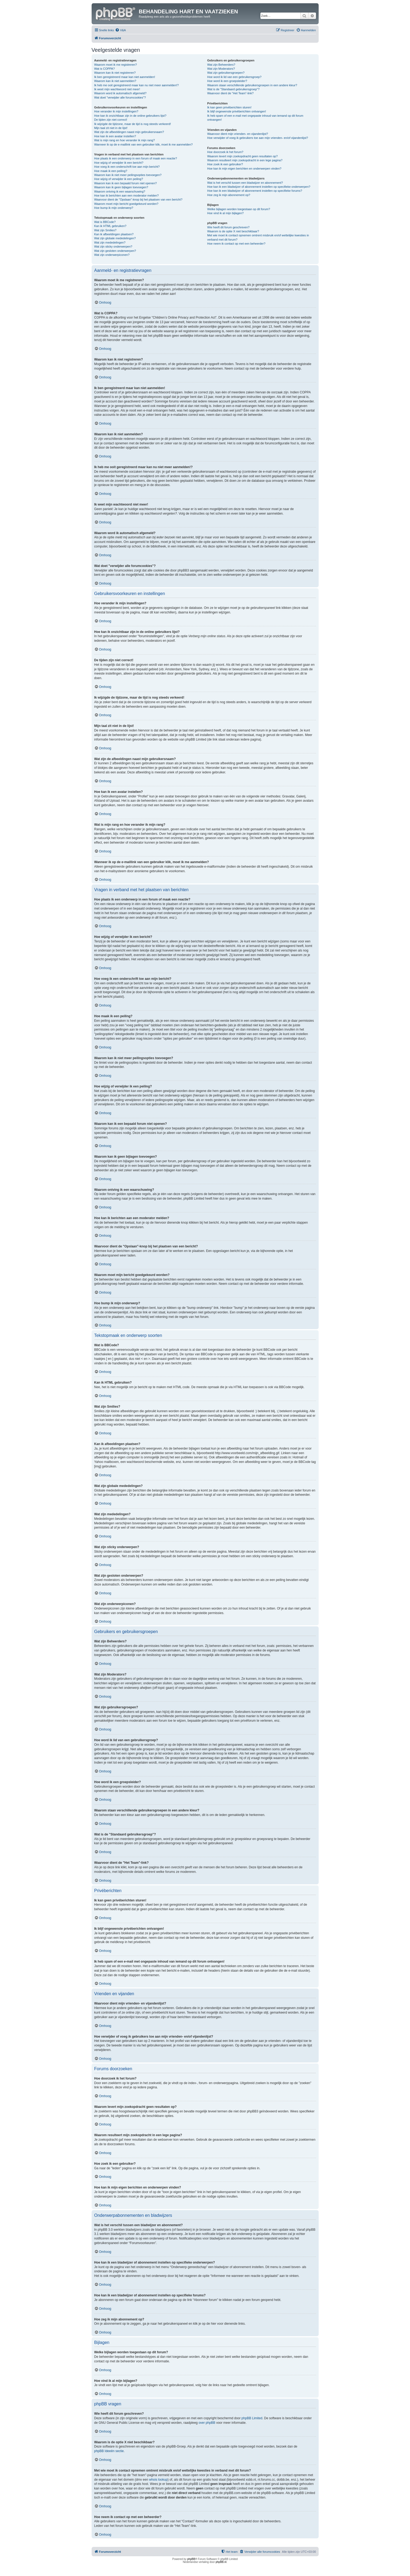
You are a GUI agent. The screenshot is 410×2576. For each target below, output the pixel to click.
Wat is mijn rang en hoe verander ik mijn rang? (124, 140)
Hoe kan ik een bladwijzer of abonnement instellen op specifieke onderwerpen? (258, 186)
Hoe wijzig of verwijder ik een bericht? (118, 162)
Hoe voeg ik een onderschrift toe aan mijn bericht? (127, 166)
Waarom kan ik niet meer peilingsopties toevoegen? (128, 175)
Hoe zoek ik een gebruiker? (225, 164)
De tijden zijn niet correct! (110, 119)
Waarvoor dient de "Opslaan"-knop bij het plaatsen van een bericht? (138, 199)
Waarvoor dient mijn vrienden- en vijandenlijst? (237, 133)
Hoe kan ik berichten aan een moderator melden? (126, 195)
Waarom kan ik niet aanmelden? (115, 81)
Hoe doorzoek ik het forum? (225, 152)
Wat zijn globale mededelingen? (115, 238)
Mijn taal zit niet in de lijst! (111, 128)
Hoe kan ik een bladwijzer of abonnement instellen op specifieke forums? (254, 190)
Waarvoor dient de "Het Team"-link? (230, 93)
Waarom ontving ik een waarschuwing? (119, 191)
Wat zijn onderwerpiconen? (112, 254)
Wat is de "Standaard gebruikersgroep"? (233, 89)
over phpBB (206, 2423)
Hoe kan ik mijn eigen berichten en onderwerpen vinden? (244, 168)
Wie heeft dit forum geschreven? (228, 227)
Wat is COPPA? (104, 68)
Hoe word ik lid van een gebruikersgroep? (234, 77)
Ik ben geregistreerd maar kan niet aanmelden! (124, 77)
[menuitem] (120, 30)
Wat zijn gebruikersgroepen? (226, 72)
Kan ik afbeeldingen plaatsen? (114, 234)
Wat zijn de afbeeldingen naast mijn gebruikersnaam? (129, 132)
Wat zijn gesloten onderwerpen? (115, 250)
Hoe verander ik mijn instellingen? (116, 111)
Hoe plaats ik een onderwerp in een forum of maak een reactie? (135, 158)
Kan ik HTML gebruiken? (110, 226)
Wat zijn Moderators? (221, 68)
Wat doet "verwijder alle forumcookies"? (120, 97)
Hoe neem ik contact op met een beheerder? (236, 243)
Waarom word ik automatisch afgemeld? (120, 93)
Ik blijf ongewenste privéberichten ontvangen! (236, 111)
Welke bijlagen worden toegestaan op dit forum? (238, 209)
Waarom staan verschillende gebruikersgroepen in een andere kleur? (252, 85)
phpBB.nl (221, 2562)
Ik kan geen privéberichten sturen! (229, 107)
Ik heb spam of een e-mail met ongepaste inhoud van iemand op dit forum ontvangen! (255, 117)
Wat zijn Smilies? (105, 230)
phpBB (191, 2559)
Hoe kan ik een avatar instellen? (115, 136)
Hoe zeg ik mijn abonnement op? (228, 195)
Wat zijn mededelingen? (110, 242)
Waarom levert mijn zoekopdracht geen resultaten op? (242, 156)
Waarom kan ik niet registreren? (115, 72)
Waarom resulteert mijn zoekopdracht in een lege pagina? (244, 160)
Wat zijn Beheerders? (221, 64)
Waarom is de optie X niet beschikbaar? (233, 231)
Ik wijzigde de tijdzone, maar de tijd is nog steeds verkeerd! (132, 124)
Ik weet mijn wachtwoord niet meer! (117, 89)
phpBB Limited (251, 2418)
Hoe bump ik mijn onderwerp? (113, 207)
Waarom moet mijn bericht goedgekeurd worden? (126, 203)
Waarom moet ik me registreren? (115, 64)
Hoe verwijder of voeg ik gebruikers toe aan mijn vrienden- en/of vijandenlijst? (257, 137)
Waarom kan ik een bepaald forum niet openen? (125, 183)
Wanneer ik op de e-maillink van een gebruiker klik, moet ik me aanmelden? (143, 144)
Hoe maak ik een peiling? (110, 171)
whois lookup (158, 2479)
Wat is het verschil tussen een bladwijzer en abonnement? (245, 182)
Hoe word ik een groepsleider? (227, 81)
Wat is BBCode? (105, 222)
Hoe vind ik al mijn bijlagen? (225, 213)
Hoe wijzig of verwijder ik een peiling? (118, 179)
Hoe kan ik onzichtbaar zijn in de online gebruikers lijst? (130, 115)
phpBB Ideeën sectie (109, 2451)
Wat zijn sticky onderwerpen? (113, 246)
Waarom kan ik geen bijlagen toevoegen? (121, 187)
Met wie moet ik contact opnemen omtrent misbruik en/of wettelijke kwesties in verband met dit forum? (258, 237)
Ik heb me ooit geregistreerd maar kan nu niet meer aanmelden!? (136, 85)
